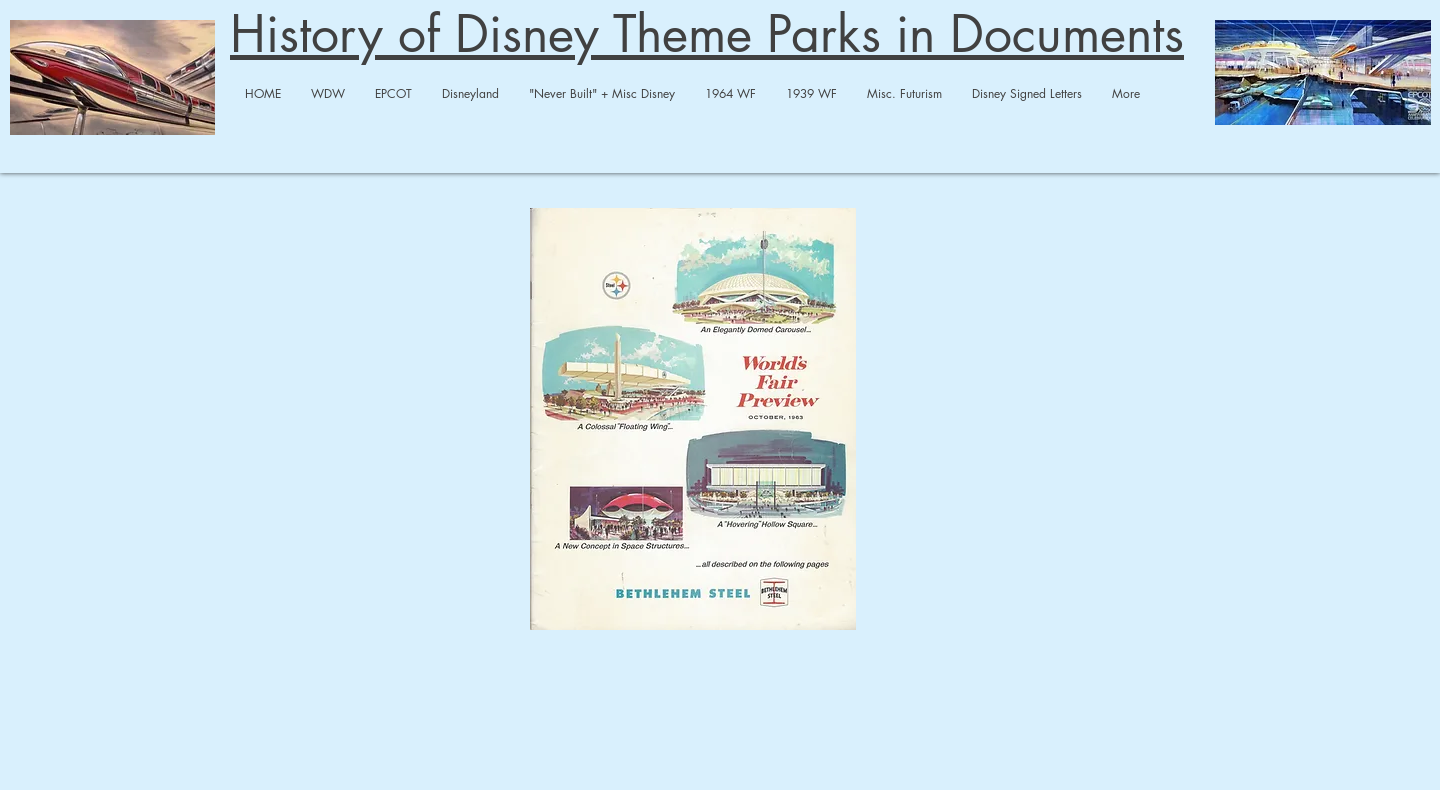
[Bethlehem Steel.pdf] (693, 421)
